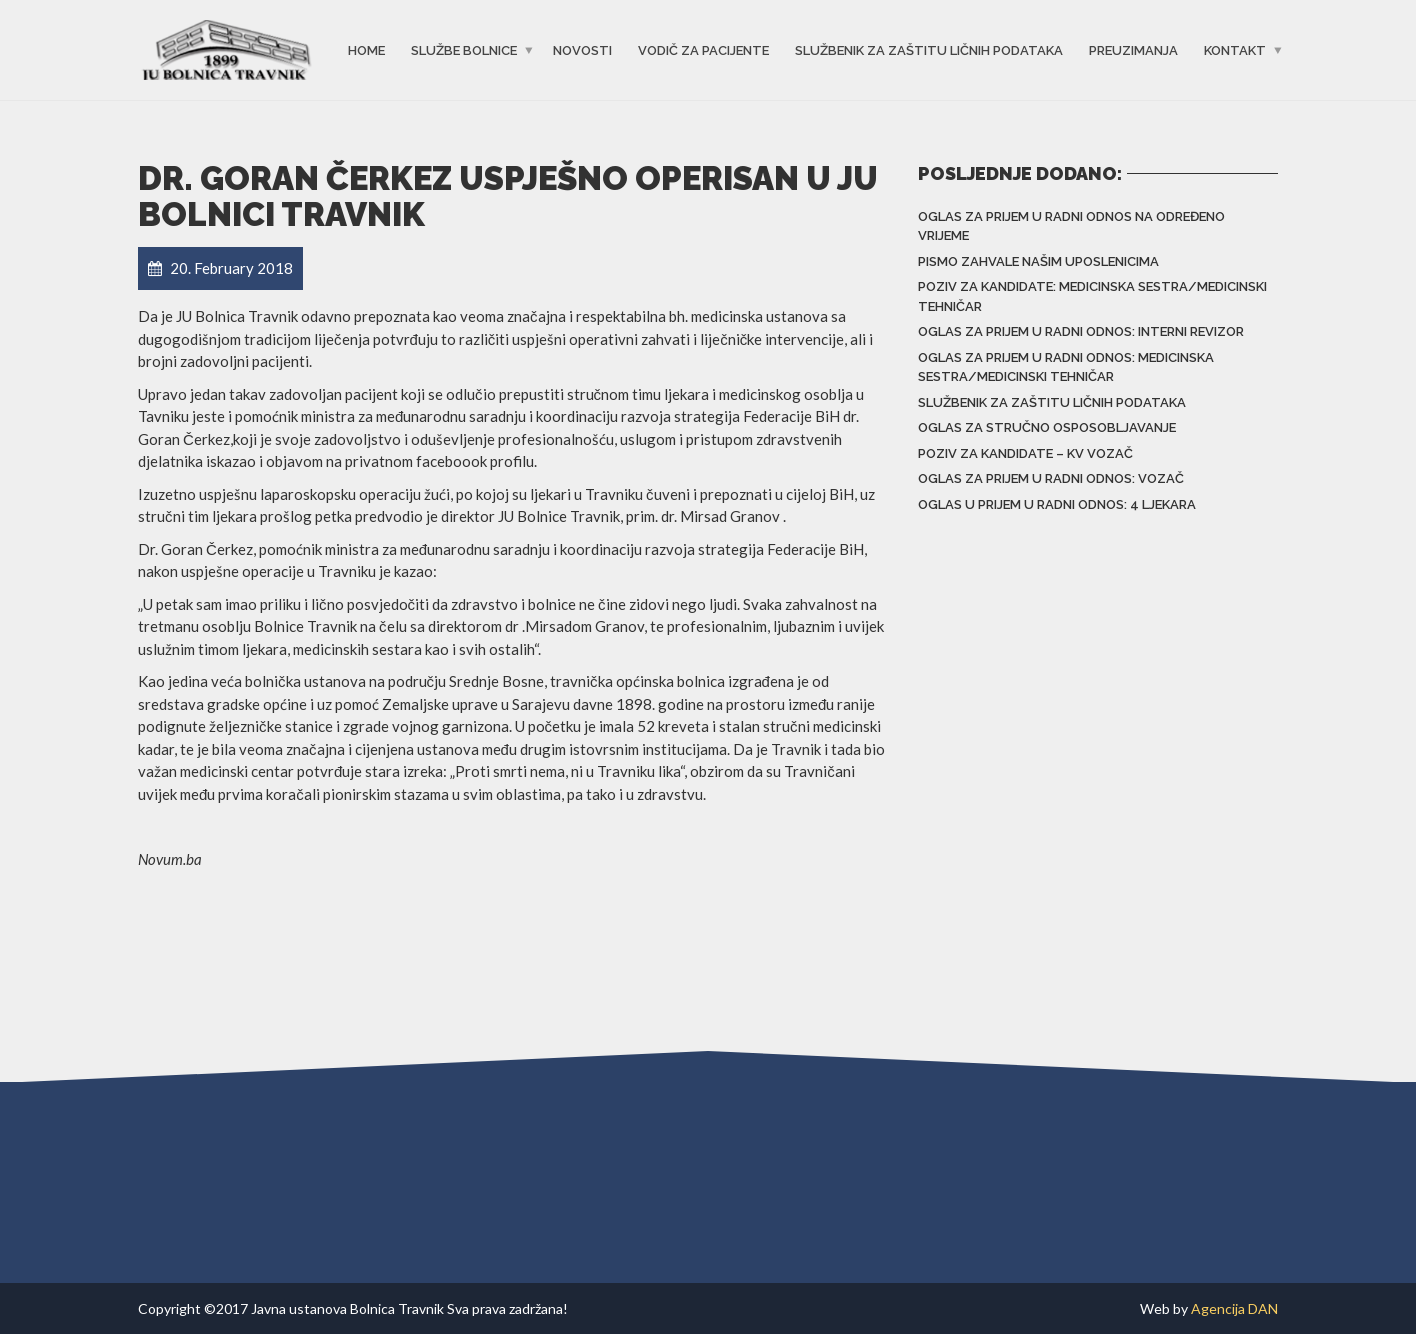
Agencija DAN (1234, 1308)
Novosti (582, 50)
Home (366, 50)
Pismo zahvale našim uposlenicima (1038, 261)
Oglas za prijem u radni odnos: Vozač (1051, 478)
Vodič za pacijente (703, 50)
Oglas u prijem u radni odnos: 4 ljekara (1057, 504)
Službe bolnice (464, 50)
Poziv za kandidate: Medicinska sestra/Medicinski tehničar (1092, 296)
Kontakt (1235, 50)
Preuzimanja (1133, 50)
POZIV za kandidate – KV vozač (1025, 453)
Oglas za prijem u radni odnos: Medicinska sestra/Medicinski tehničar (1066, 367)
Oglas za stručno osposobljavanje (1047, 427)
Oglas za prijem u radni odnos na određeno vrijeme (1071, 226)
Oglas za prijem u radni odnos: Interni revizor (1081, 331)
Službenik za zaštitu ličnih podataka (929, 50)
